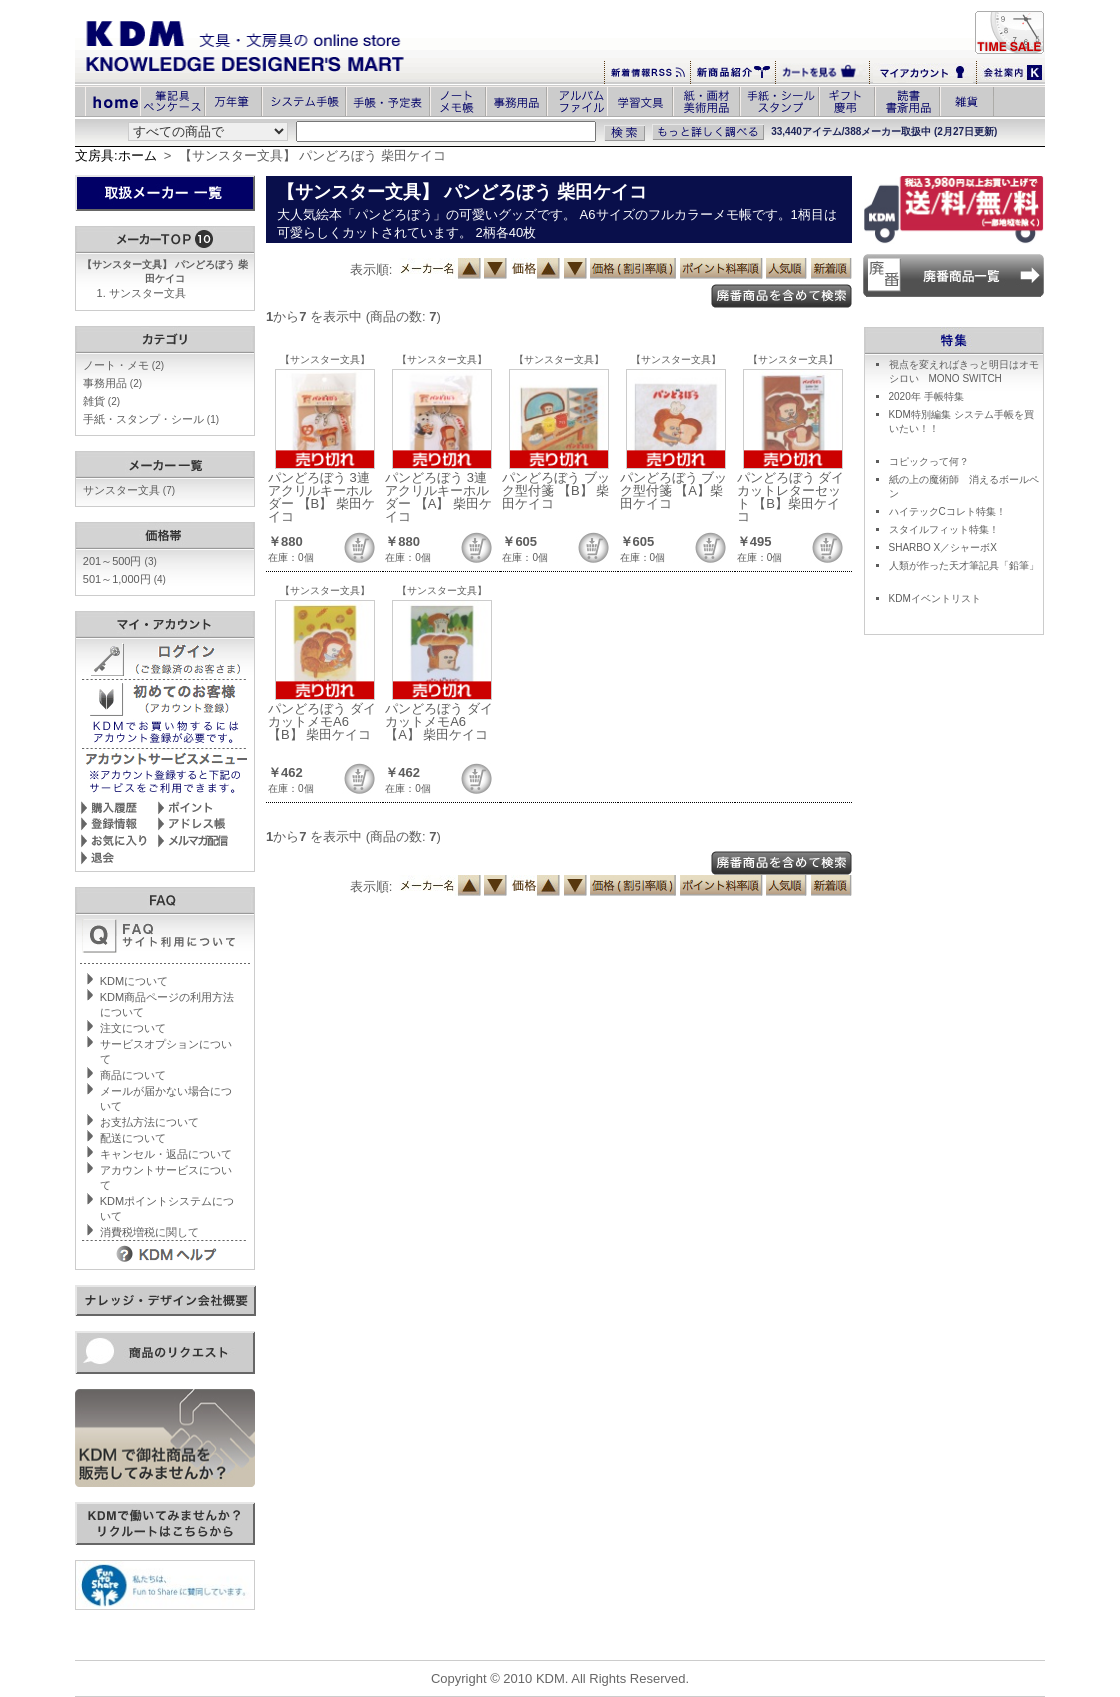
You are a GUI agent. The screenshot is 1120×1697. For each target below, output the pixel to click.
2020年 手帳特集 (926, 396)
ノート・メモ (123, 365)
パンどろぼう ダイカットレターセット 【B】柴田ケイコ (791, 497)
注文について (133, 1028)
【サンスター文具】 (325, 359)
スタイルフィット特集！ (944, 529)
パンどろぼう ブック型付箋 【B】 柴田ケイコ (556, 490)
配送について (133, 1138)
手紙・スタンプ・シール (151, 419)
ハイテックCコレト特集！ (947, 511)
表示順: (371, 269)
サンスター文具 (147, 293)
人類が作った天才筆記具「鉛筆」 (964, 565)
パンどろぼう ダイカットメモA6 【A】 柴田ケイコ (439, 721)
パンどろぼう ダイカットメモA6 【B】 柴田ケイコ (322, 721)
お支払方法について (149, 1122)
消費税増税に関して (149, 1232)
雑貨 (101, 401)
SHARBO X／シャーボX (943, 547)
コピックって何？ (929, 461)
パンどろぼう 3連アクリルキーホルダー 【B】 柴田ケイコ (321, 497)
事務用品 (112, 383)
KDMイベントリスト (935, 598)
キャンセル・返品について (166, 1154)
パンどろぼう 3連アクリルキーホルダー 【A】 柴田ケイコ (438, 497)
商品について (133, 1075)
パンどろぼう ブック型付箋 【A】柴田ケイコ (674, 490)
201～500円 (120, 561)
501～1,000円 (124, 579)
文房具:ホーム (116, 155)
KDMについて (134, 981)
